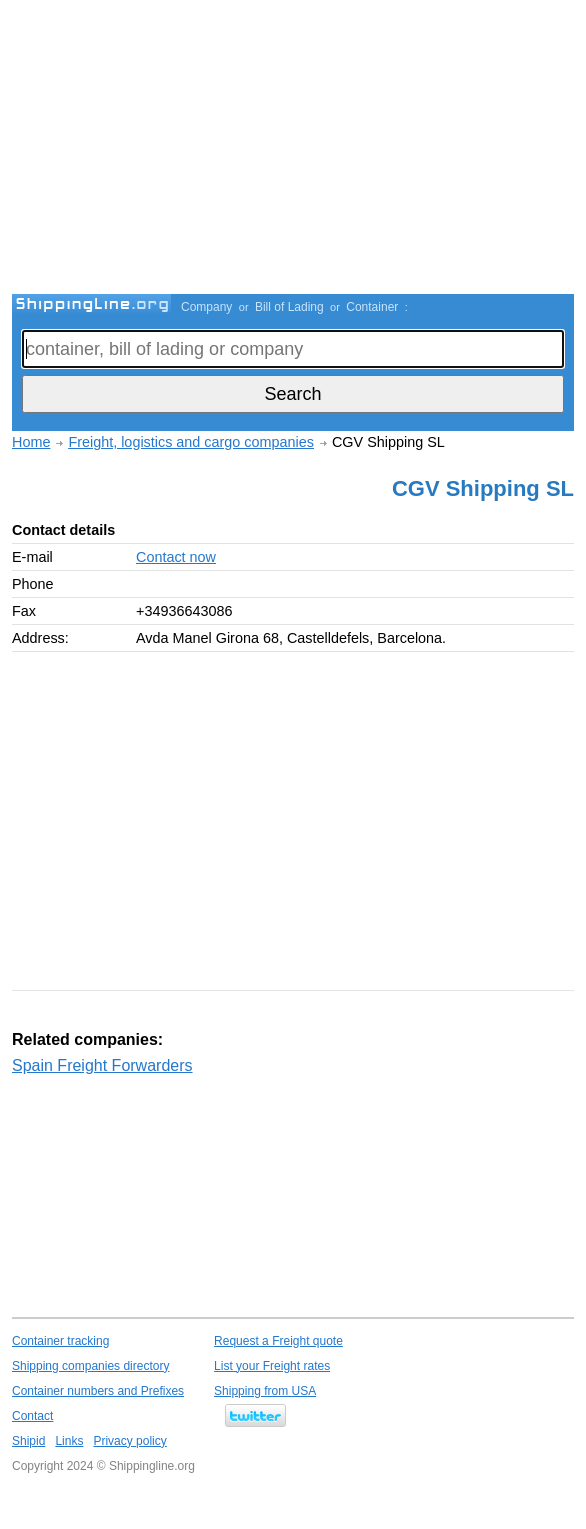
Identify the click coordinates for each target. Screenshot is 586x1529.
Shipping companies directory (90, 1366)
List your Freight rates (272, 1366)
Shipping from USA (265, 1391)
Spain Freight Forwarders (102, 1065)
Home (31, 442)
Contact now (176, 557)
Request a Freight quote (278, 1341)
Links (69, 1441)
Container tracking (60, 1341)
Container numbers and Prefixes (98, 1391)
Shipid (28, 1441)
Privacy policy (129, 1441)
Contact (32, 1416)
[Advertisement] (299, 150)
